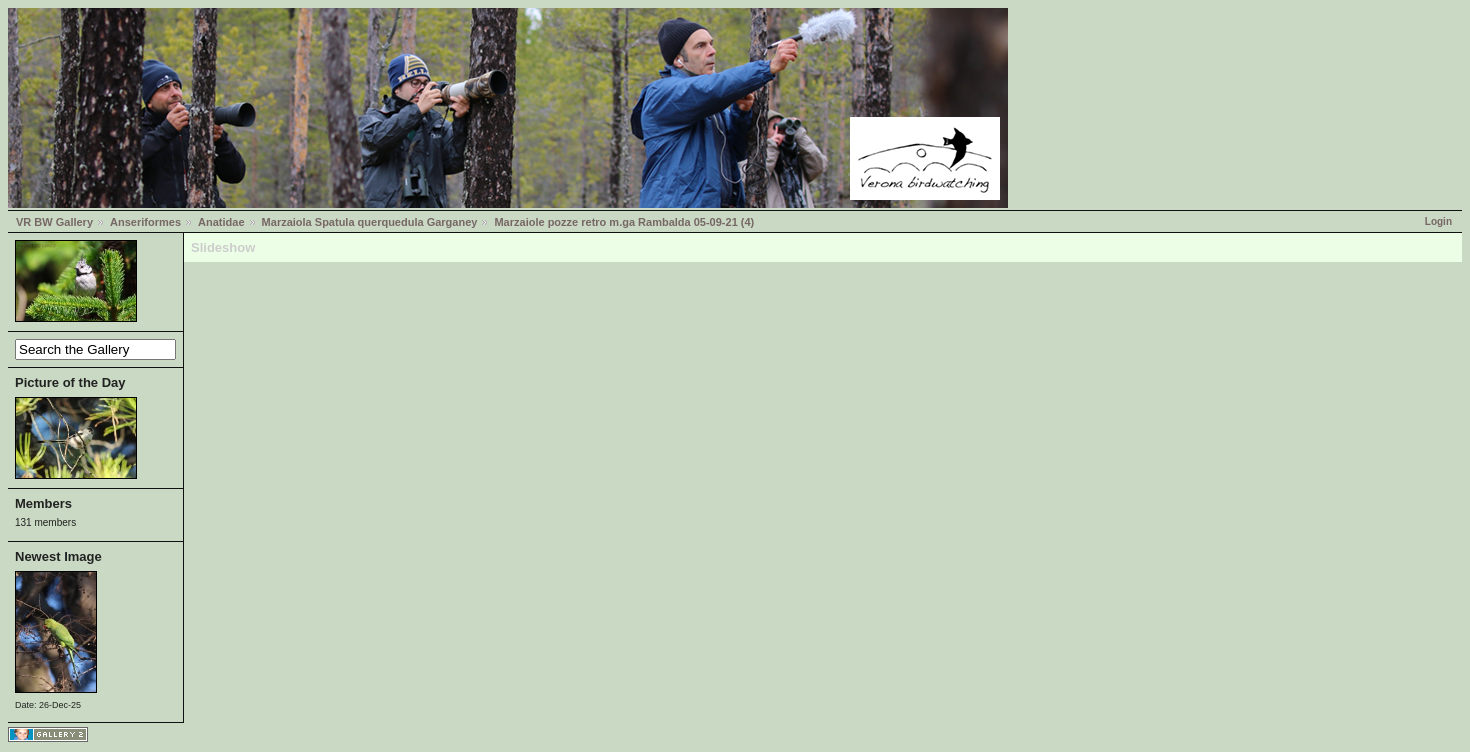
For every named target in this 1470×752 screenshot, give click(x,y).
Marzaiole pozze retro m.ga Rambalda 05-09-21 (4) (624, 222)
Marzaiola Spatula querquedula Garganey (370, 222)
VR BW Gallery (54, 222)
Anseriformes (145, 222)
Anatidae (221, 222)
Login (1438, 221)
